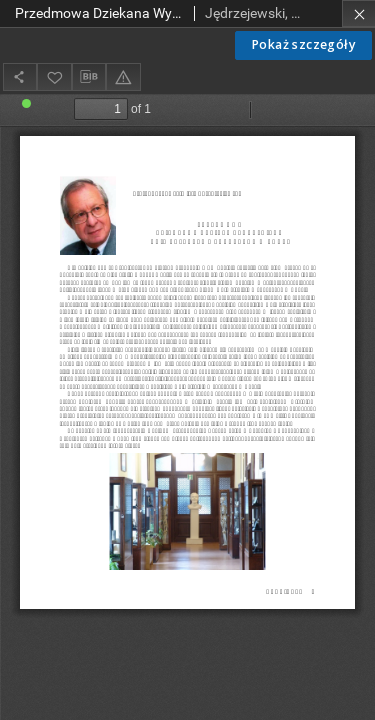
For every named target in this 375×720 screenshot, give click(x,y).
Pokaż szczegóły (303, 44)
